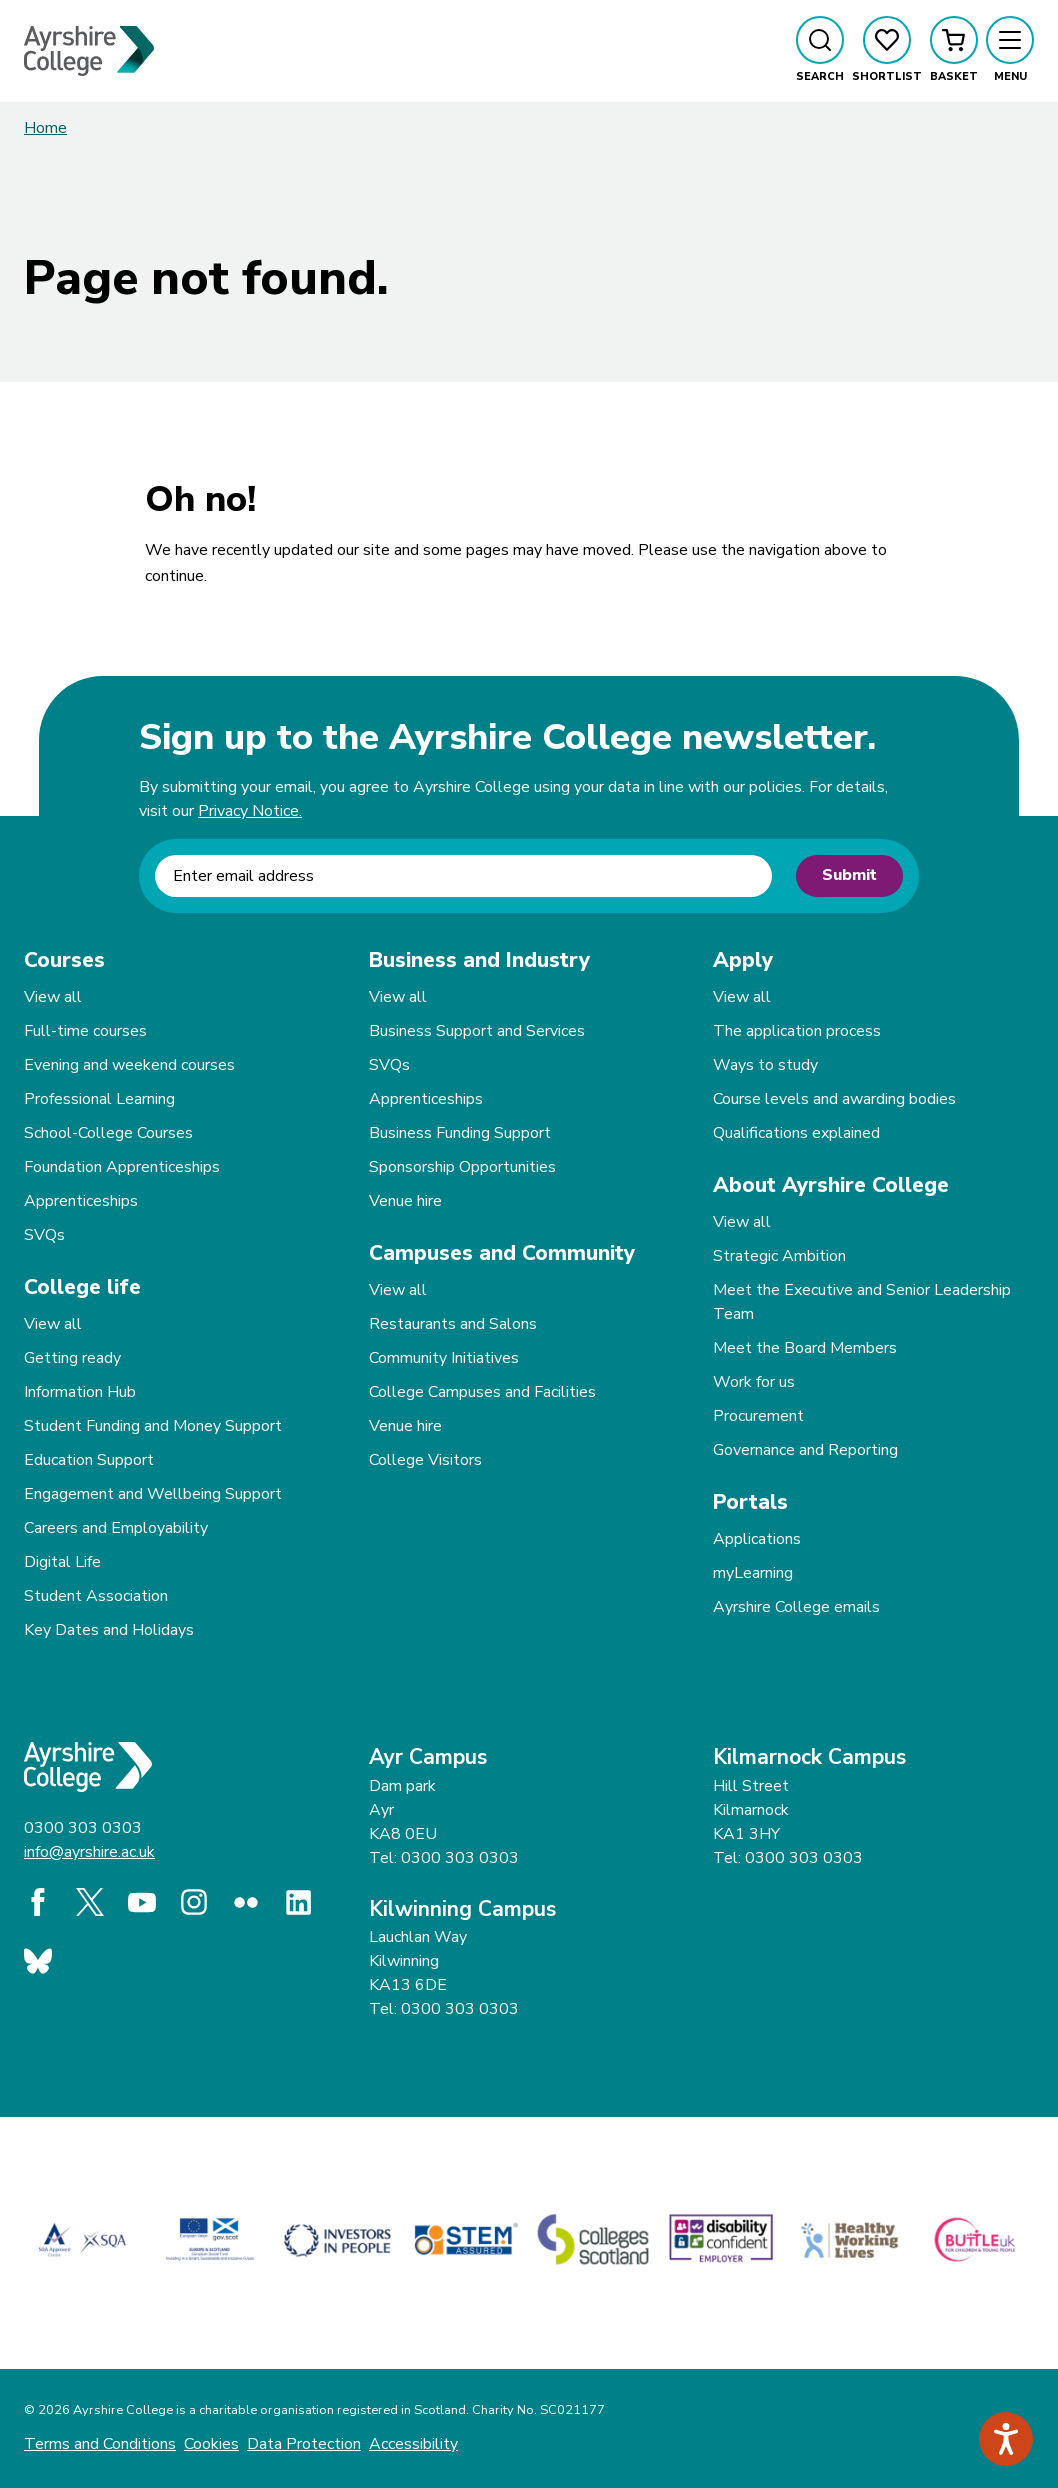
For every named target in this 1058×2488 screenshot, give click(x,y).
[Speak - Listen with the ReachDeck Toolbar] (1006, 2439)
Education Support (89, 1460)
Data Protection (304, 2444)
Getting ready (72, 1358)
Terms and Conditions (100, 2444)
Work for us (754, 1382)
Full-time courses (85, 1031)
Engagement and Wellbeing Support (153, 1494)
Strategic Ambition (779, 1256)
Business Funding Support (460, 1133)
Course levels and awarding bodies (834, 1099)
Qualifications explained (796, 1133)
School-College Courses (108, 1133)
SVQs (44, 1235)
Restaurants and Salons (453, 1324)
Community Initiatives (444, 1358)
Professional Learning (99, 1099)
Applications (757, 1539)
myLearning (753, 1573)
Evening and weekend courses (129, 1065)
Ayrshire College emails (796, 1607)
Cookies (211, 2444)
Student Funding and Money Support (153, 1426)
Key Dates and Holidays (109, 1630)
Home (45, 128)
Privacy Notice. (250, 811)
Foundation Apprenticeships (122, 1167)
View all (53, 997)
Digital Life (62, 1562)
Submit (849, 875)
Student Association (96, 1596)
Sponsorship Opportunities (462, 1167)
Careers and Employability (116, 1528)
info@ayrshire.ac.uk (89, 1852)
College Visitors (425, 1460)
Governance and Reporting (805, 1450)
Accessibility (413, 2444)
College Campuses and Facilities (482, 1392)
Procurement (758, 1416)
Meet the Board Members (805, 1348)
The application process (797, 1031)
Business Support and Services (477, 1031)
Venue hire (405, 1201)
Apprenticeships (81, 1201)
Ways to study (765, 1065)
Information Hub (80, 1392)
